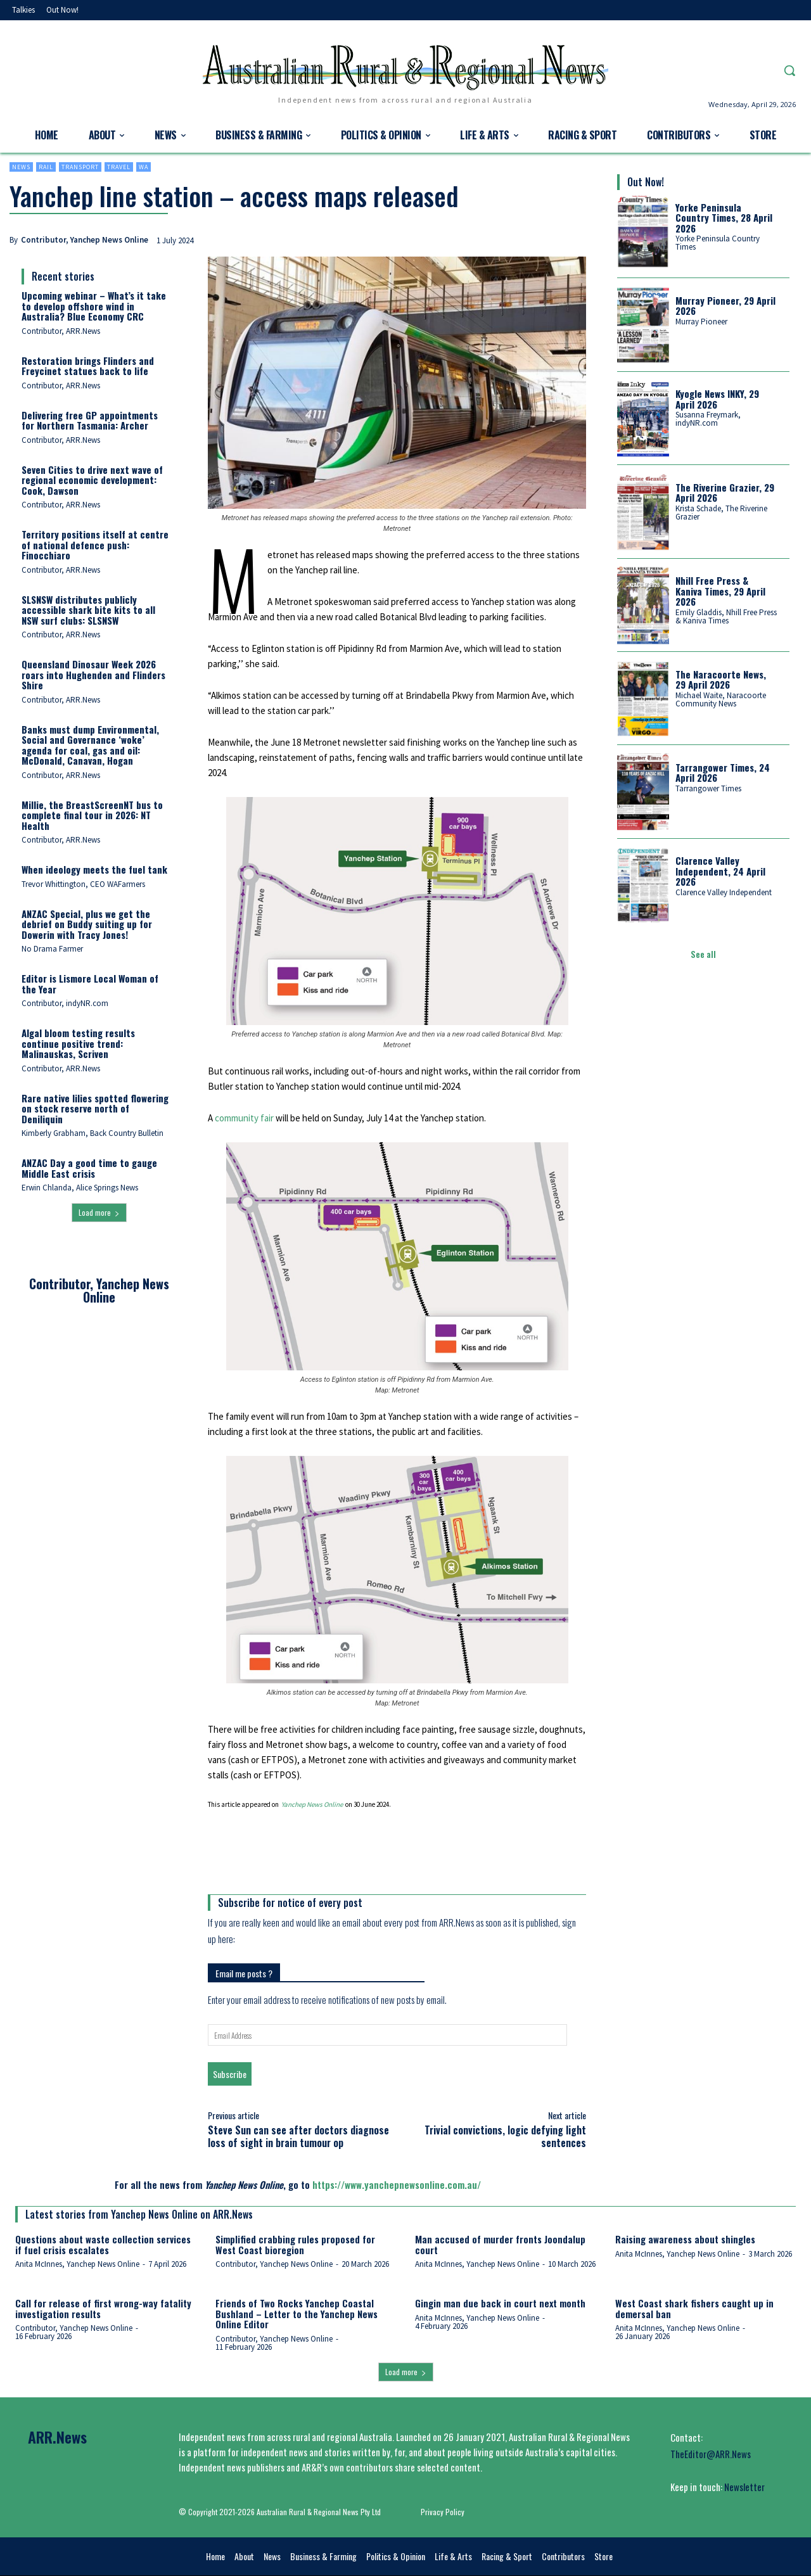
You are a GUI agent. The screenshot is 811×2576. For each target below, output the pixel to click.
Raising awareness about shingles (685, 2239)
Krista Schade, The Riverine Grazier (721, 512)
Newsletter (744, 2487)
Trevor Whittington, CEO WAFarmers (83, 884)
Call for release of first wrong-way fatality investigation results (103, 2308)
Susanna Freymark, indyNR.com (708, 418)
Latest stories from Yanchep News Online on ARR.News (139, 2214)
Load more (99, 1212)
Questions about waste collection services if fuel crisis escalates (103, 2244)
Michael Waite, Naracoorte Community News (720, 699)
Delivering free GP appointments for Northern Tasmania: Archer (90, 420)
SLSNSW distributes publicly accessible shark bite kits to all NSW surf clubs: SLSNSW (88, 609)
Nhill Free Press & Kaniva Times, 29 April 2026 (720, 590)
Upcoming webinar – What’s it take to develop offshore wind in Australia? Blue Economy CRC (94, 305)
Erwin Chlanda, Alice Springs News (80, 1187)
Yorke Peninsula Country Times (717, 242)
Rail (46, 167)
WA (143, 167)
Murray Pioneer (701, 321)
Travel (119, 167)
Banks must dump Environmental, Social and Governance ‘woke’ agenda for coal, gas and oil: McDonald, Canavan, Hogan (90, 745)
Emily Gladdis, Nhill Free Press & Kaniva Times (726, 616)
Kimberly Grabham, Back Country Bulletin (92, 1133)
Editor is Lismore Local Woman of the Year (90, 983)
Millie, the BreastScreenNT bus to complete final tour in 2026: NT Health (92, 815)
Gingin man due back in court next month (500, 2303)
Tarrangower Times (708, 788)
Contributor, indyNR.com (65, 1003)
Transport (80, 167)
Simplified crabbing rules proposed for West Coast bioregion (295, 2244)
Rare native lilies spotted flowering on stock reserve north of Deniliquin (95, 1108)
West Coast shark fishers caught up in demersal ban (694, 2308)
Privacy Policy (442, 2511)
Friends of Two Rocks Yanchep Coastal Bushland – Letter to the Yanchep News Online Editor (296, 2313)
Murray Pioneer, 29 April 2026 (725, 305)
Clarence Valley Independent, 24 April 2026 (720, 870)
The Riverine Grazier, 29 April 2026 (724, 492)
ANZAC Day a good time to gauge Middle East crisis (89, 1168)
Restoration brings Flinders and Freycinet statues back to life (88, 366)
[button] (789, 70)
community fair (244, 1118)
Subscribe (229, 2074)
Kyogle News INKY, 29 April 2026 (717, 398)
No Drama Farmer (52, 948)
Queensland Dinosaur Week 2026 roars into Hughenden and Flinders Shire (93, 674)
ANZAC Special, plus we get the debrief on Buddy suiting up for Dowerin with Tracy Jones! (87, 924)
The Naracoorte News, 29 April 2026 (720, 679)
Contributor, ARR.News (61, 331)
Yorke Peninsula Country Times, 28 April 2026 (723, 217)
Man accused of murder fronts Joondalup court (500, 2244)
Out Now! (645, 181)
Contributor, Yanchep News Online (84, 239)
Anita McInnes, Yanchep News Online (77, 2264)
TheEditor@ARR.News (710, 2454)
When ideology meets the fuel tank (94, 869)
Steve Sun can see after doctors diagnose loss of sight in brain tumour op (298, 2136)
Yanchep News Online (312, 1804)
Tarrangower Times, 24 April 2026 (722, 772)
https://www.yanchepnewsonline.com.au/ (396, 2184)
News (21, 167)
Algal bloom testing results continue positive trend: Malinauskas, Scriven (78, 1043)
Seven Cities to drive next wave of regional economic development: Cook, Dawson (92, 479)
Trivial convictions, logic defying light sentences (505, 2136)
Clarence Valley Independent (723, 892)
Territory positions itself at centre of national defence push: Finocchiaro (95, 544)
